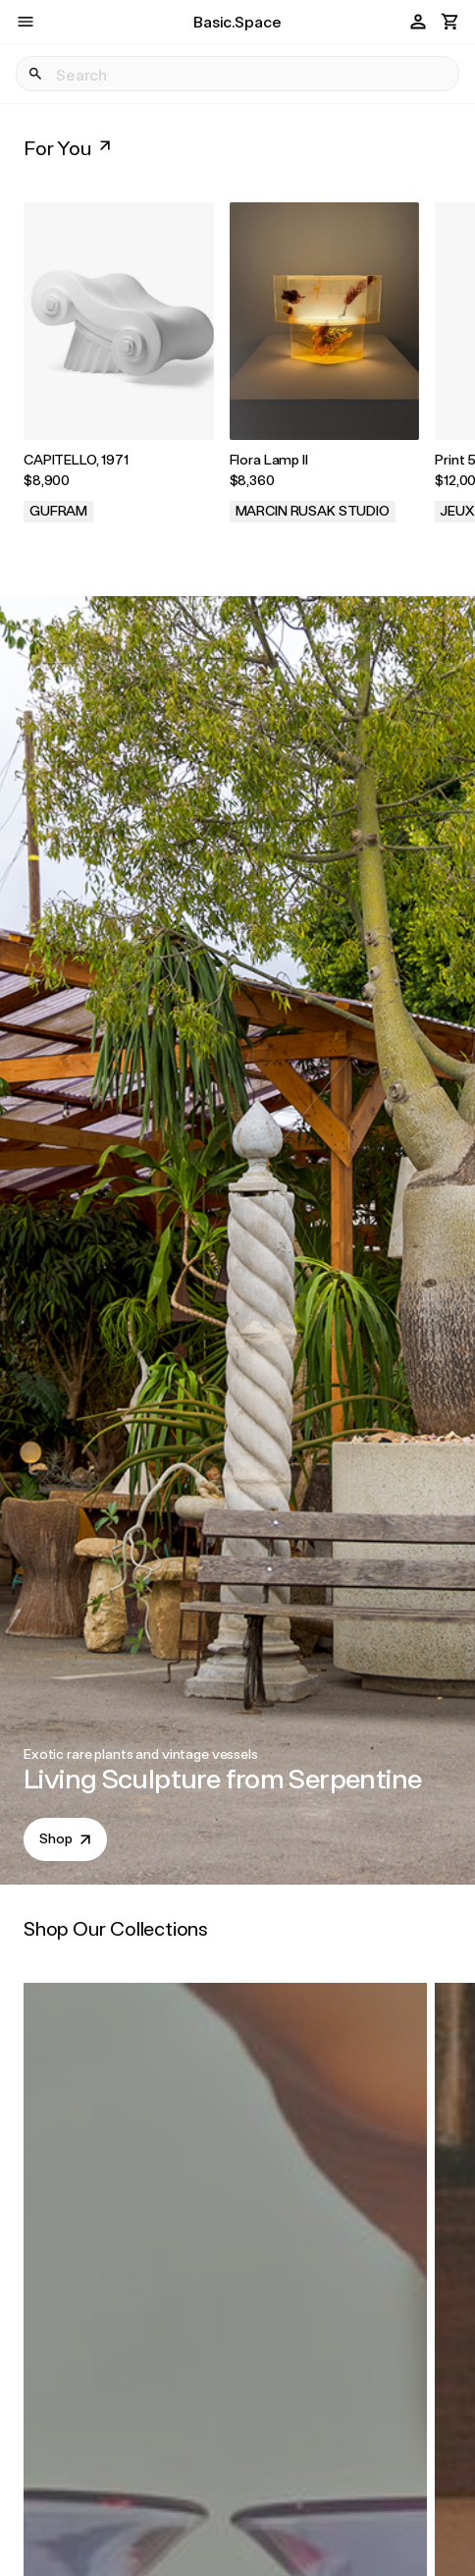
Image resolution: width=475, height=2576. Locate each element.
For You (69, 147)
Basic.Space (237, 21)
